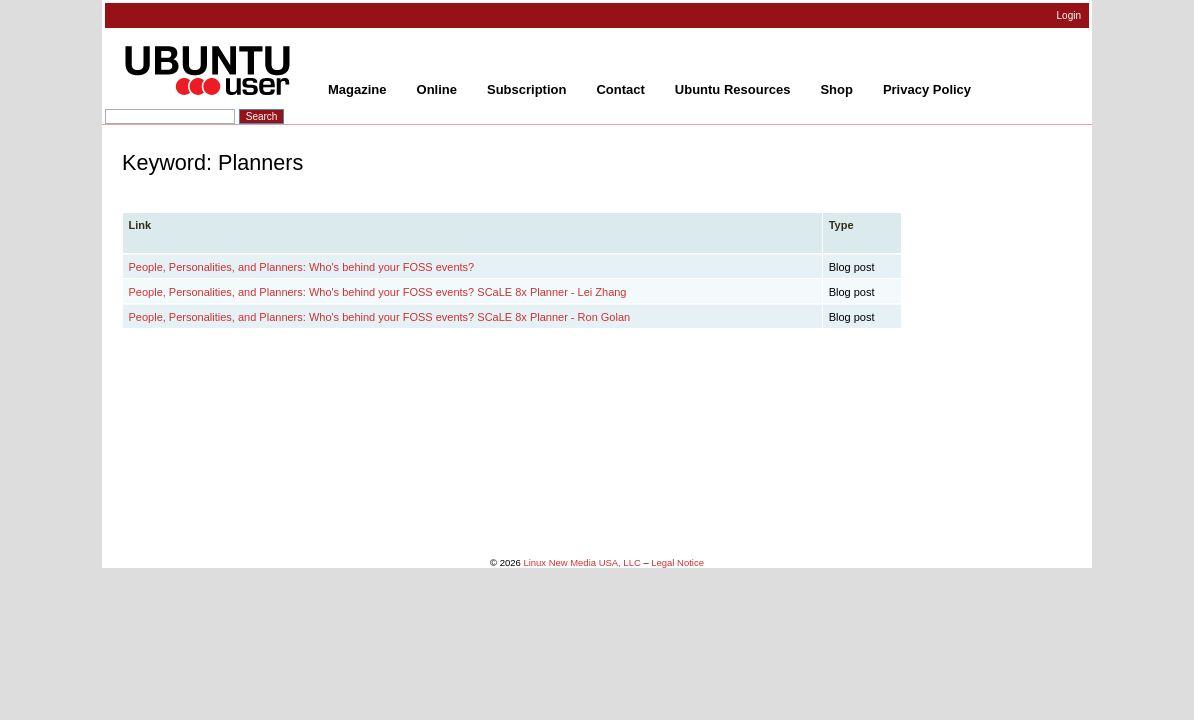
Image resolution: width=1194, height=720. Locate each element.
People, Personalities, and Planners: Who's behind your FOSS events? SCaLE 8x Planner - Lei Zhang (378, 292)
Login (1069, 15)
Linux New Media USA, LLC (581, 562)
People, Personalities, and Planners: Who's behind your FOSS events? (302, 267)
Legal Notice (677, 562)
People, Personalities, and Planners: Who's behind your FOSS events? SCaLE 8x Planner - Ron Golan (380, 317)
